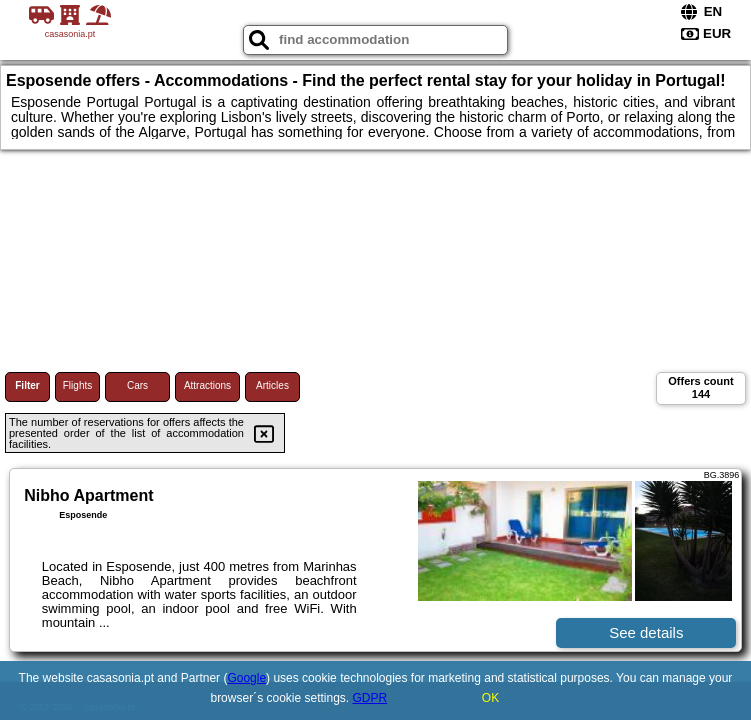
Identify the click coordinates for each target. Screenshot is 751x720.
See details (646, 632)
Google (246, 678)
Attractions (207, 385)
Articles (272, 385)
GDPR (370, 698)
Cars (137, 385)
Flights (77, 385)
